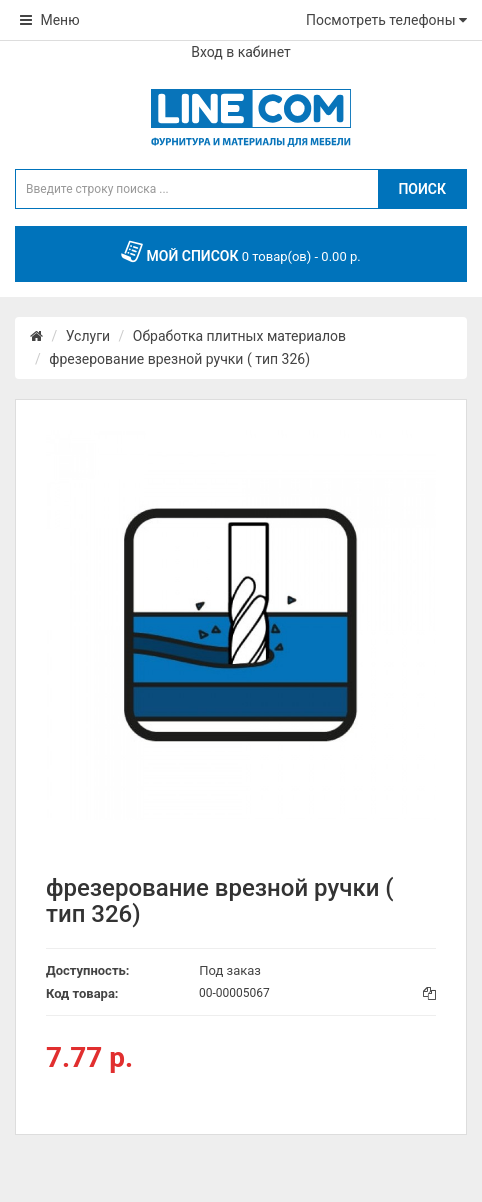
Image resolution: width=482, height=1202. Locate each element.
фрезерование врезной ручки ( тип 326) (179, 359)
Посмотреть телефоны (386, 20)
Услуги (88, 336)
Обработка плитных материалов (239, 336)
